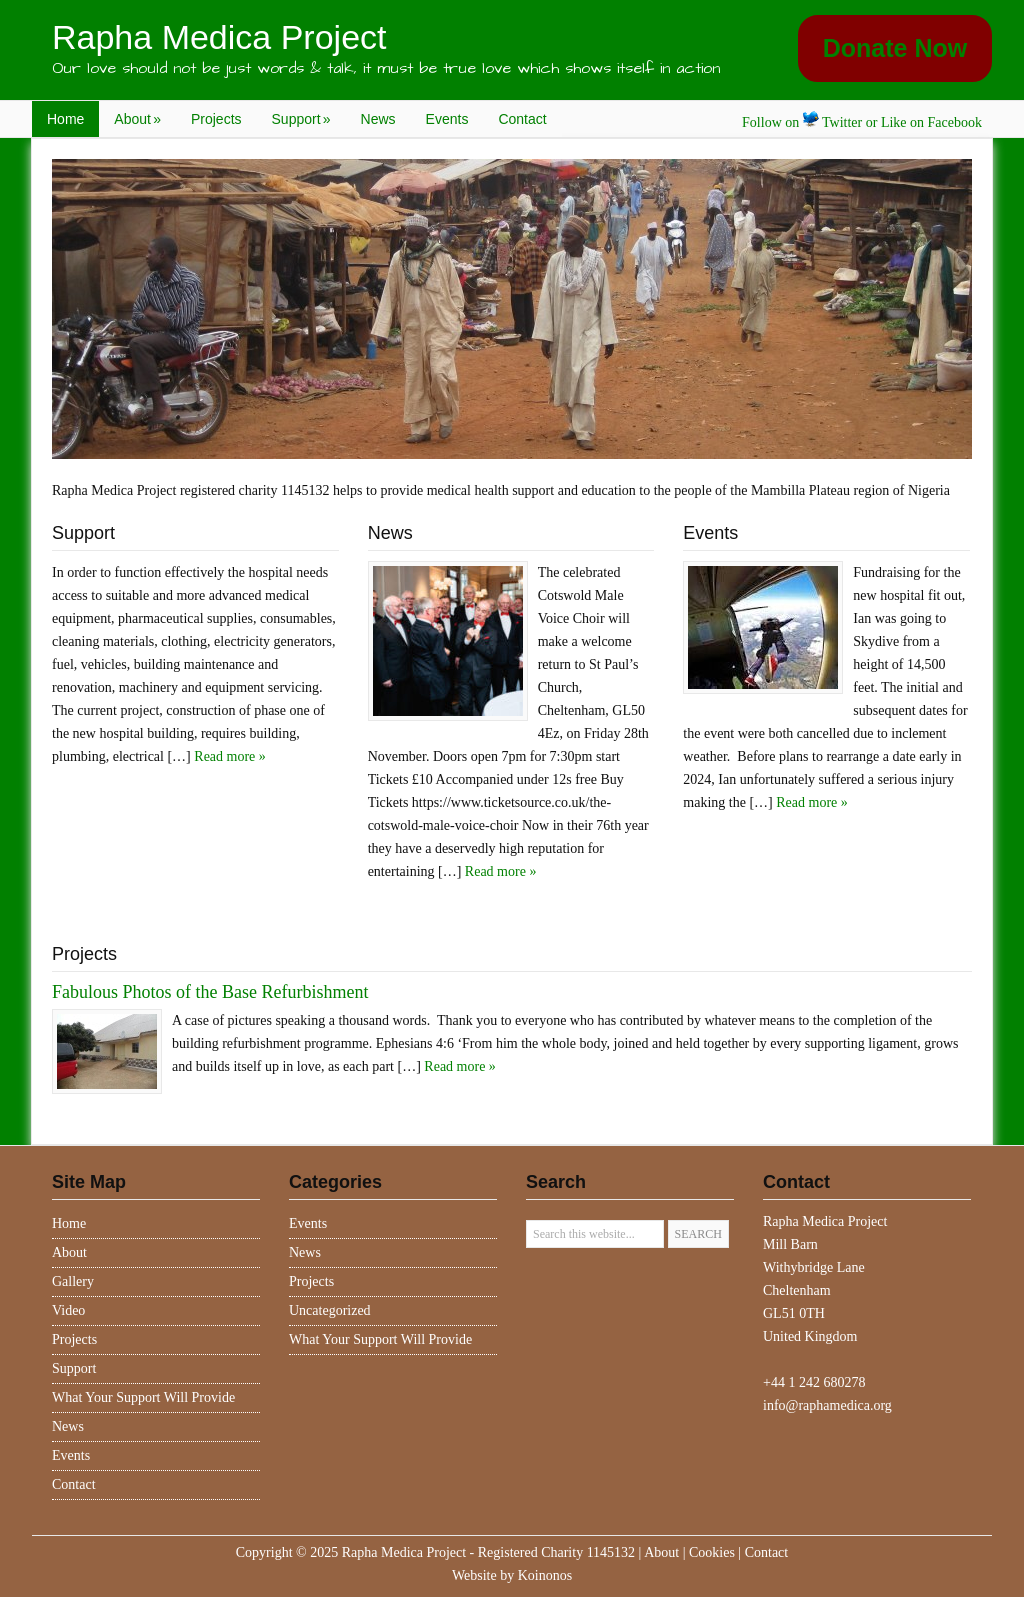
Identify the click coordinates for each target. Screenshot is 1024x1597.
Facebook (955, 122)
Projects (216, 119)
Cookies (712, 1552)
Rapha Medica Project (219, 37)
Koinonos (545, 1575)
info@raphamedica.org (827, 1405)
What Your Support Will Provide (143, 1397)
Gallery (73, 1281)
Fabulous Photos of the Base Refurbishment (210, 992)
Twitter (832, 122)
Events (447, 119)
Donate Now (895, 48)
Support (301, 119)
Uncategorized (330, 1310)
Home (65, 119)
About (137, 119)
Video (68, 1310)
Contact (522, 119)
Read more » (230, 756)
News (378, 119)
